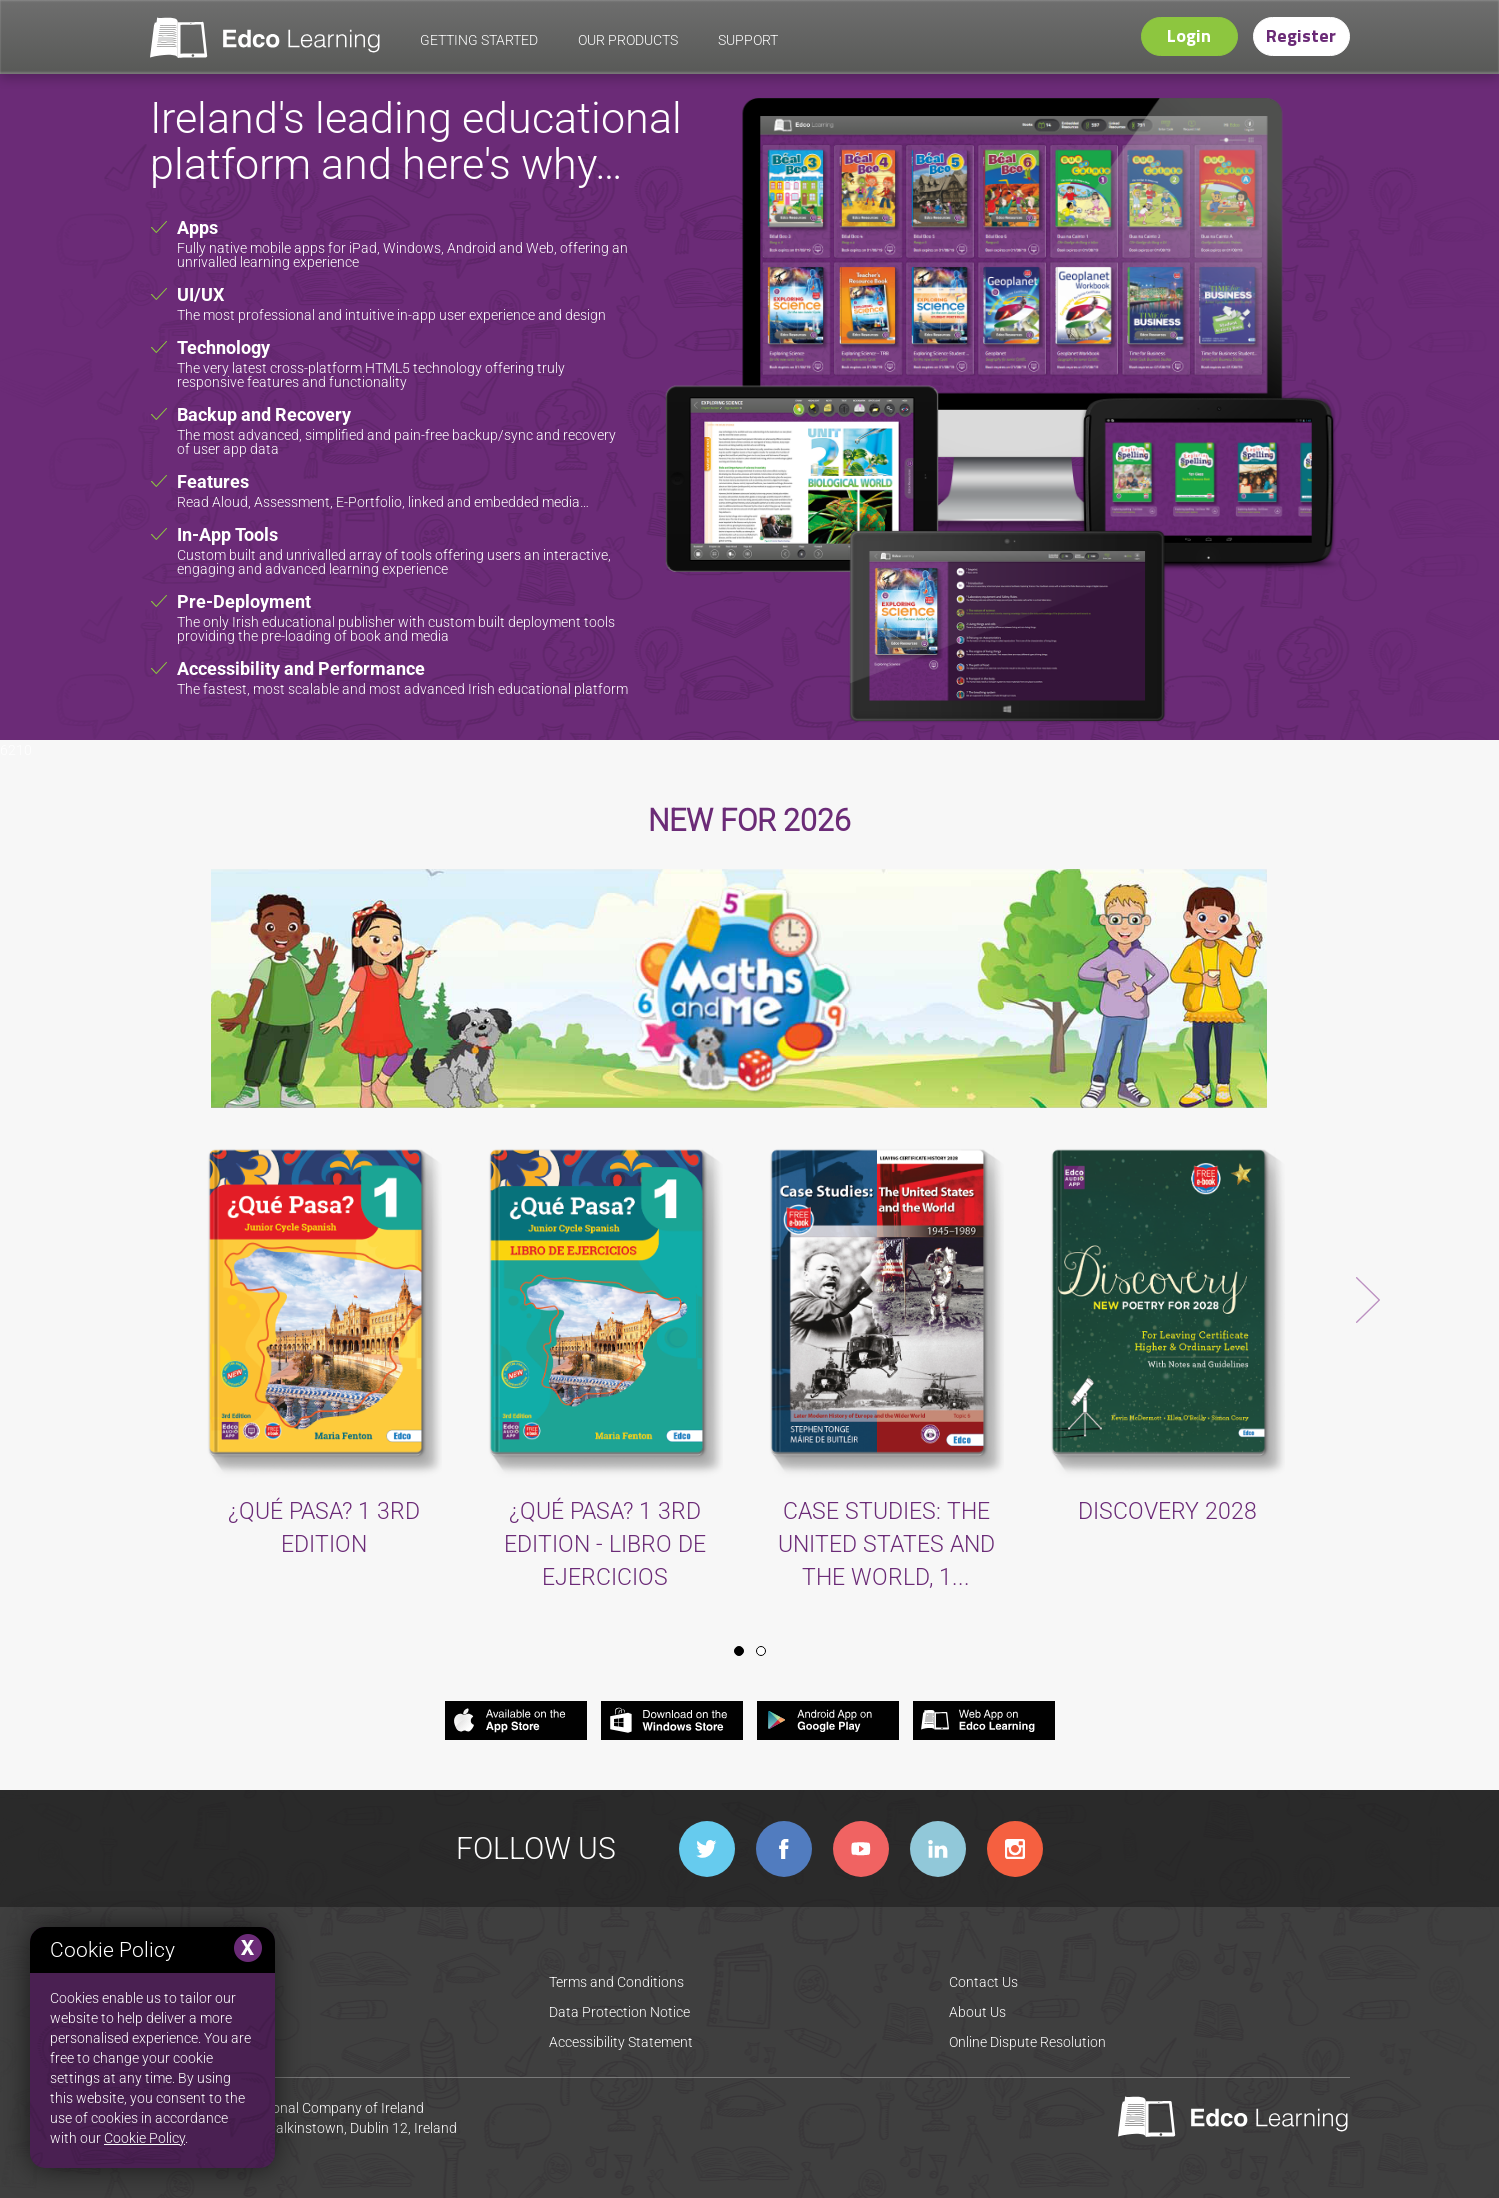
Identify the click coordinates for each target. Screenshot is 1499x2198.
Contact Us (983, 1982)
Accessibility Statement (621, 2042)
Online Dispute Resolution (1027, 2042)
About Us (977, 2012)
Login (1189, 35)
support (748, 40)
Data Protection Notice (619, 2012)
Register (1301, 35)
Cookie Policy (144, 2138)
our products (628, 40)
